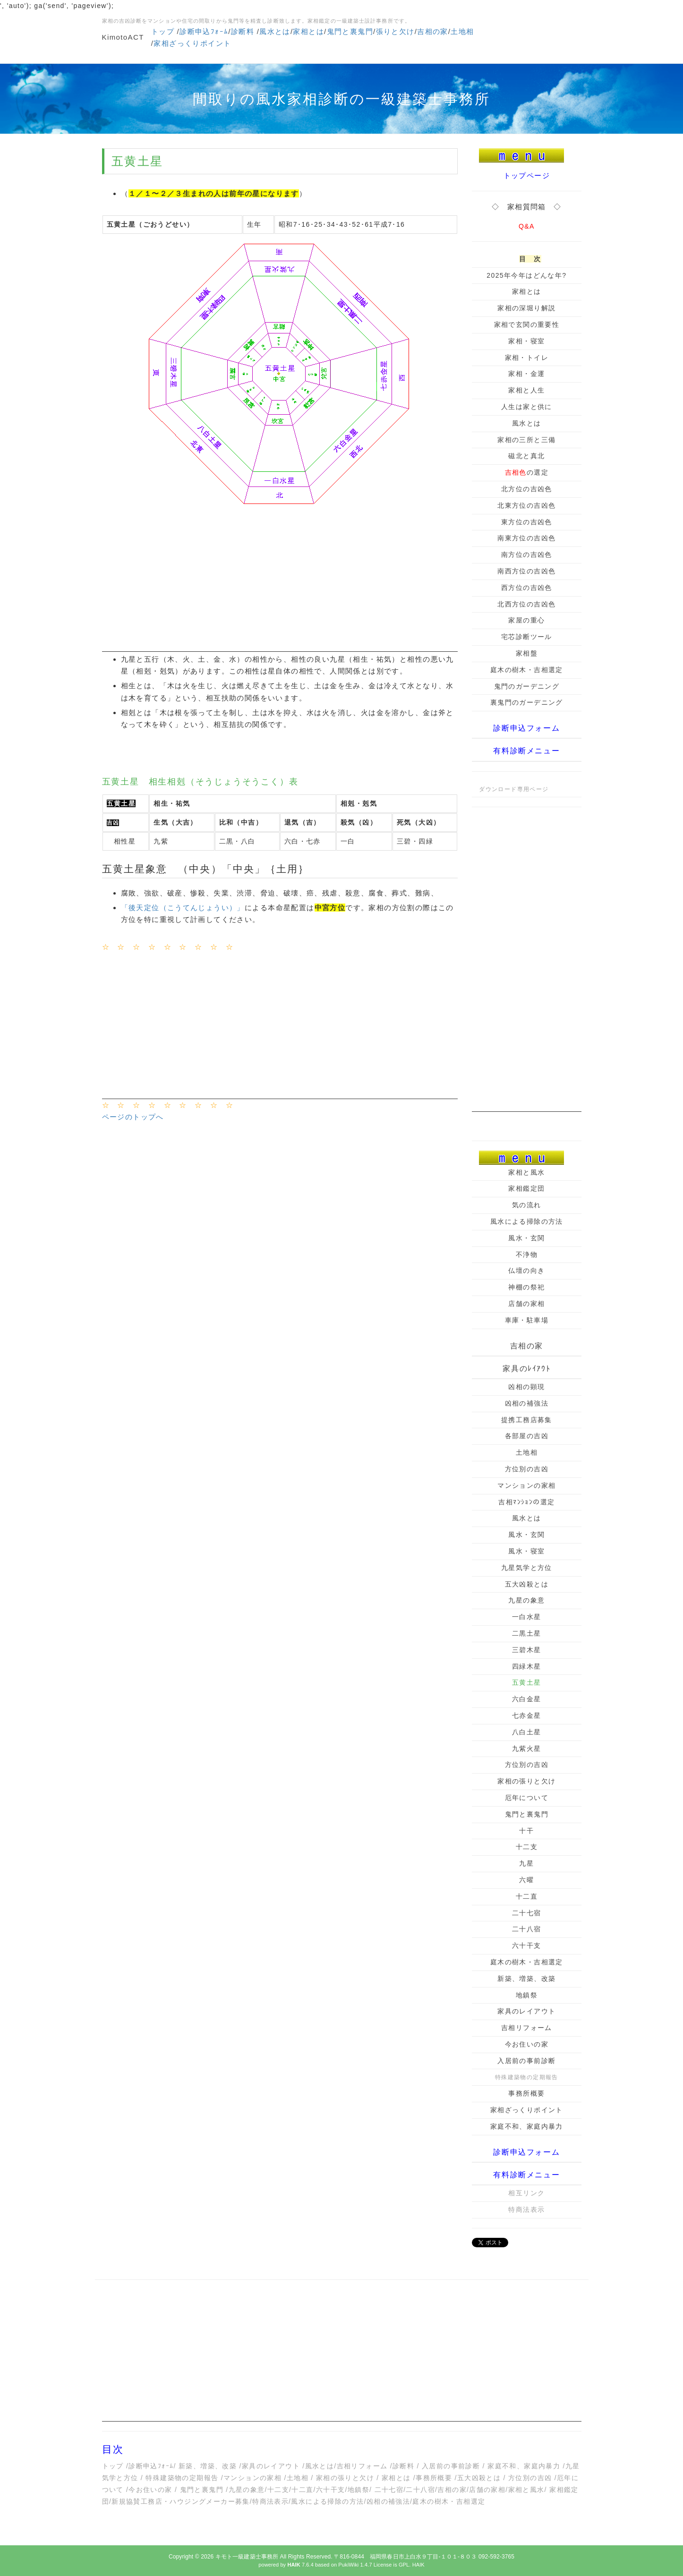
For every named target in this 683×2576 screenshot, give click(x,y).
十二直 (527, 1896)
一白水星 (526, 1617)
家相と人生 (526, 390)
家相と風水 (526, 1172)
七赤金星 (526, 1715)
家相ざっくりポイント (192, 43)
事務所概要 (526, 2093)
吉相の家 (432, 31)
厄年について (526, 1797)
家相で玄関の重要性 (527, 324)
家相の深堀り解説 (526, 308)
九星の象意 (526, 1600)
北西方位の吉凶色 (526, 604)
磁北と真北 (526, 456)
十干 (526, 1830)
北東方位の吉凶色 (526, 505)
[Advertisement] (280, 586)
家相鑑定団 (526, 1188)
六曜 (526, 1880)
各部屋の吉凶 (526, 1436)
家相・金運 (526, 373)
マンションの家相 (526, 1485)
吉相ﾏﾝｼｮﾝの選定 (526, 1502)
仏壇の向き (526, 1270)
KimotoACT (123, 37)
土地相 (462, 31)
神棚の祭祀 (526, 1287)
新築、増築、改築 (526, 1978)
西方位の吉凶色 (526, 587)
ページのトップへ (133, 1117)
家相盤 (527, 653)
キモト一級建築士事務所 (246, 2556)
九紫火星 (526, 1748)
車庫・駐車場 (526, 1320)
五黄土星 (526, 1682)
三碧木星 (526, 1650)
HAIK (418, 2564)
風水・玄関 (526, 1238)
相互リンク (526, 2193)
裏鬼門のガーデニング (526, 702)
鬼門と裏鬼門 (350, 31)
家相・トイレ (526, 357)
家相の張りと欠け (526, 1781)
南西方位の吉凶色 (526, 571)
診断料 (242, 31)
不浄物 (527, 1254)
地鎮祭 (527, 1995)
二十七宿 (526, 1913)
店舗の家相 (526, 1303)
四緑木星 (526, 1666)
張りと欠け (395, 31)
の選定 (526, 472)
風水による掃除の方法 (526, 1221)
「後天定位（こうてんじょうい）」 (183, 908)
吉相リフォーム (526, 2027)
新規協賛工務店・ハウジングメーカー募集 (180, 2501)
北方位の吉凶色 (526, 489)
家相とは (308, 31)
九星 (526, 1863)
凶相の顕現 (526, 1386)
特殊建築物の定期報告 (181, 2478)
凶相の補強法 (526, 1403)
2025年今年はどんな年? (526, 275)
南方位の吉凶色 (526, 554)
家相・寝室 (526, 341)
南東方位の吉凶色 (526, 538)
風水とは (274, 31)
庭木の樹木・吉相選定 (526, 670)
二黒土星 (526, 1633)
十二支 (527, 1847)
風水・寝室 (526, 1551)
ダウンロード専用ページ (513, 789)
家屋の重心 (526, 620)
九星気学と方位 (526, 1567)
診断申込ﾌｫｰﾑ (203, 31)
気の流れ (526, 1205)
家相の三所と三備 (526, 440)
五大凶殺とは (526, 1584)
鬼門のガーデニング (527, 686)
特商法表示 (526, 2209)
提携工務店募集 (526, 1420)
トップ (162, 31)
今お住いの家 (526, 2044)
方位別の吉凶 (526, 1469)
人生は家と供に (526, 406)
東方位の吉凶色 (526, 522)
